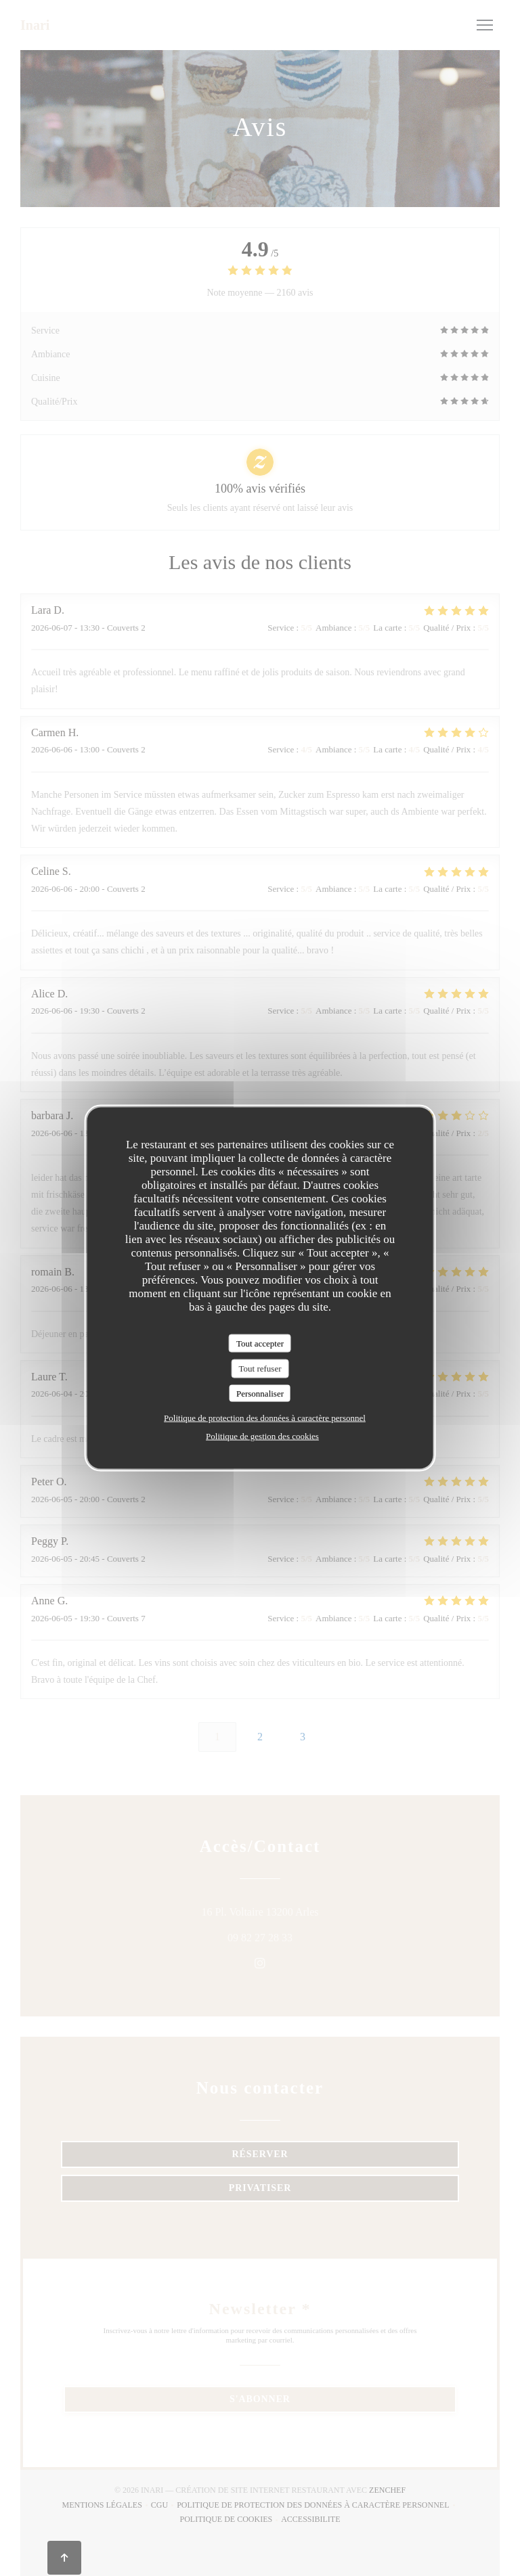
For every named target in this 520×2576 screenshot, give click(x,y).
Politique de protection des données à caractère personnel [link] (265, 1418)
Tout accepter (260, 1343)
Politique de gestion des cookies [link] (262, 1436)
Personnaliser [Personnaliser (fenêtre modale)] (260, 1393)
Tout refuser (260, 1368)
